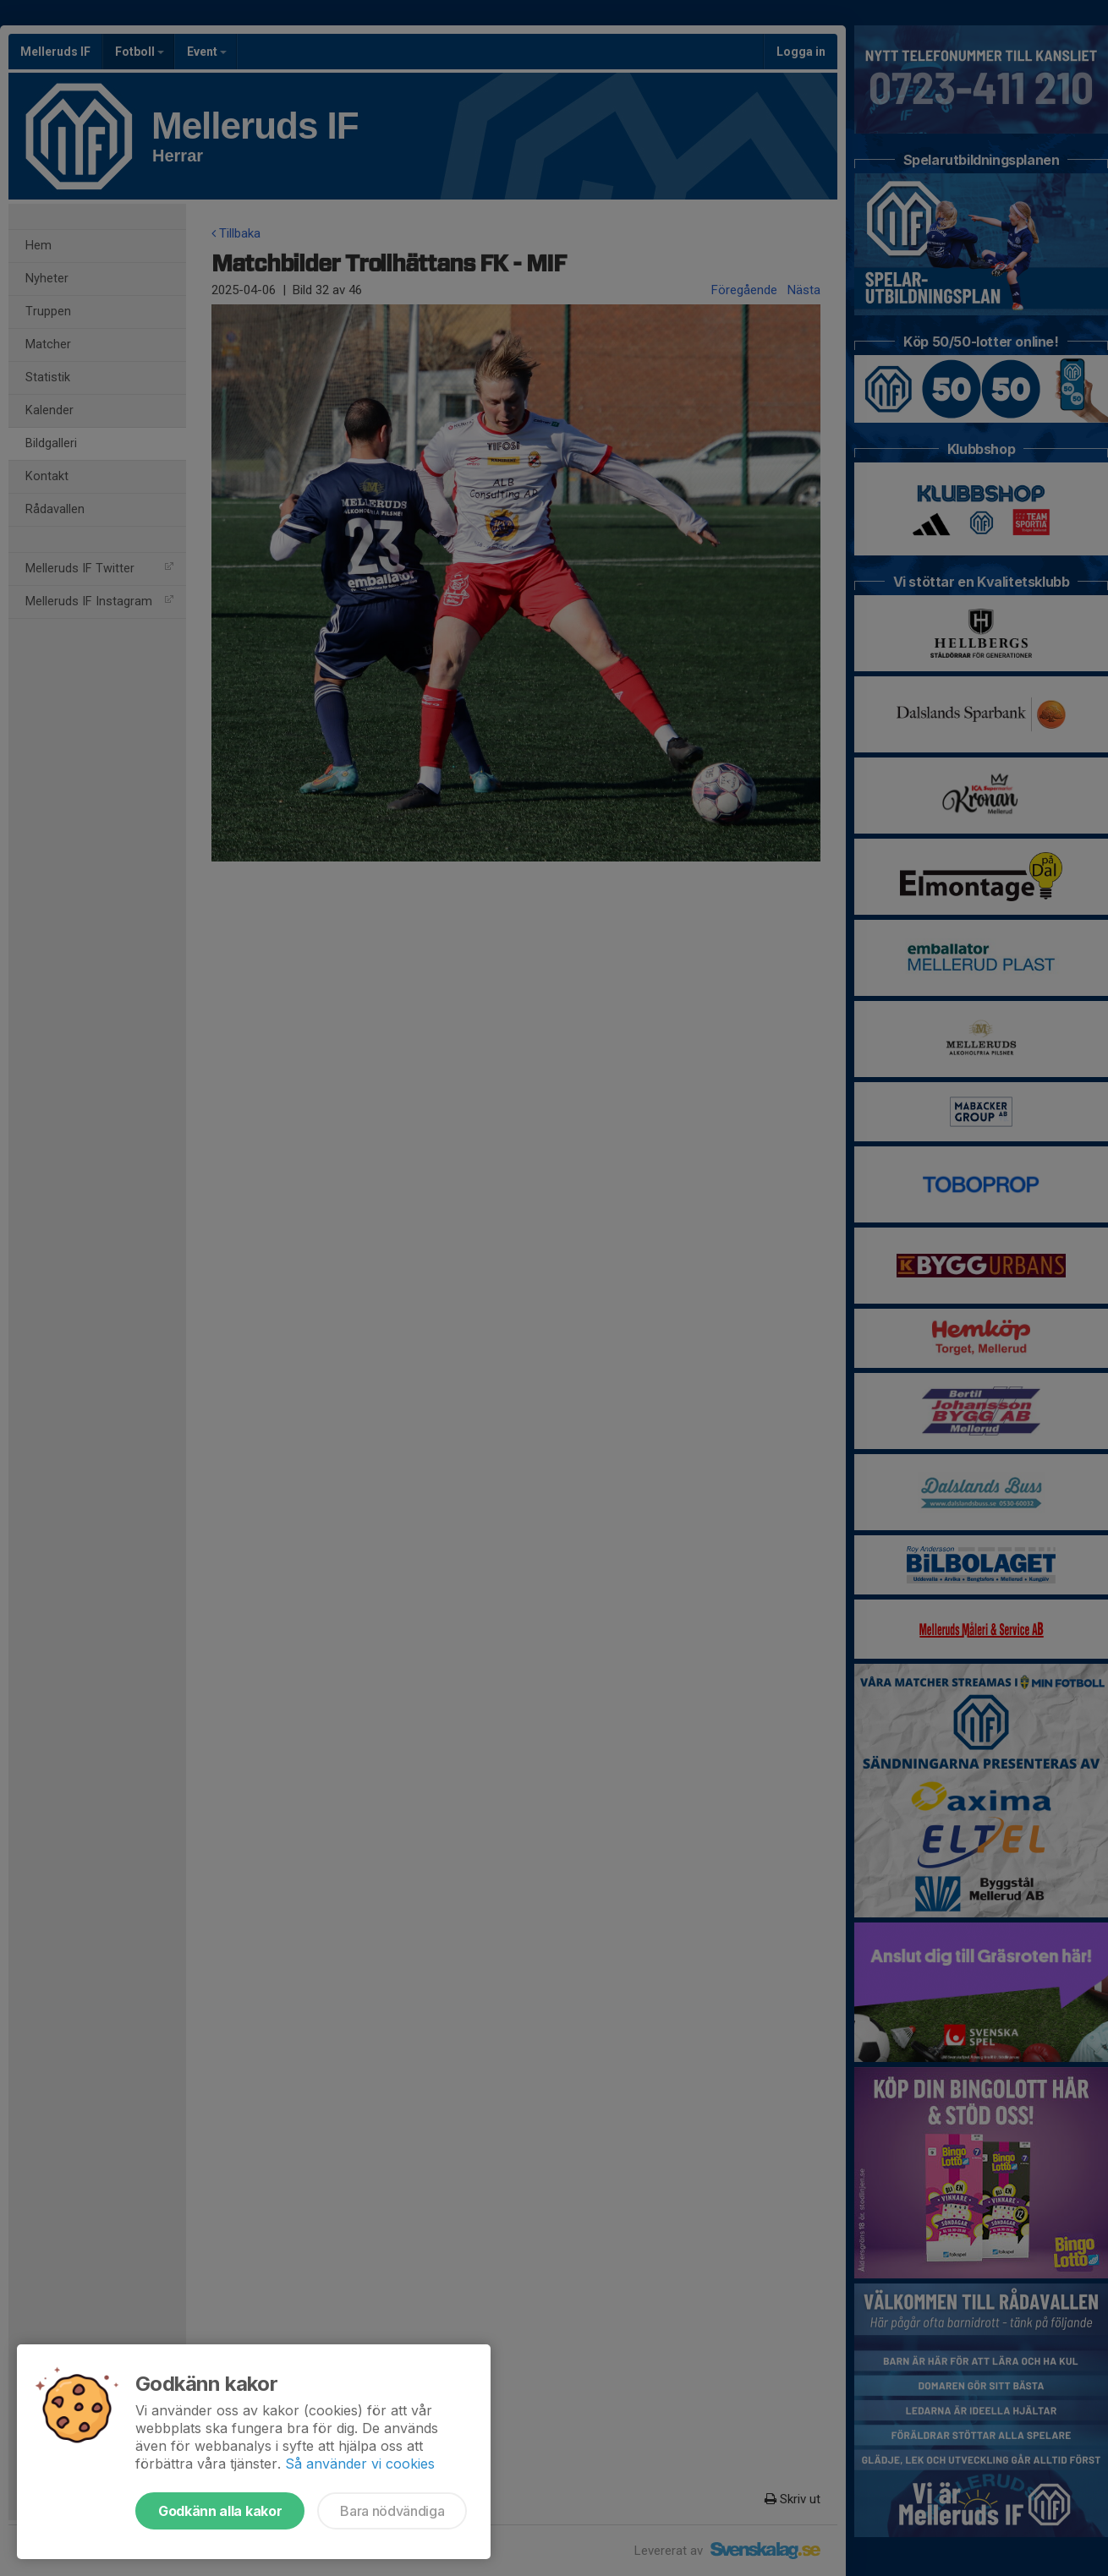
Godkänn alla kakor (220, 2510)
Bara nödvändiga (392, 2510)
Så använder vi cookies (360, 2463)
